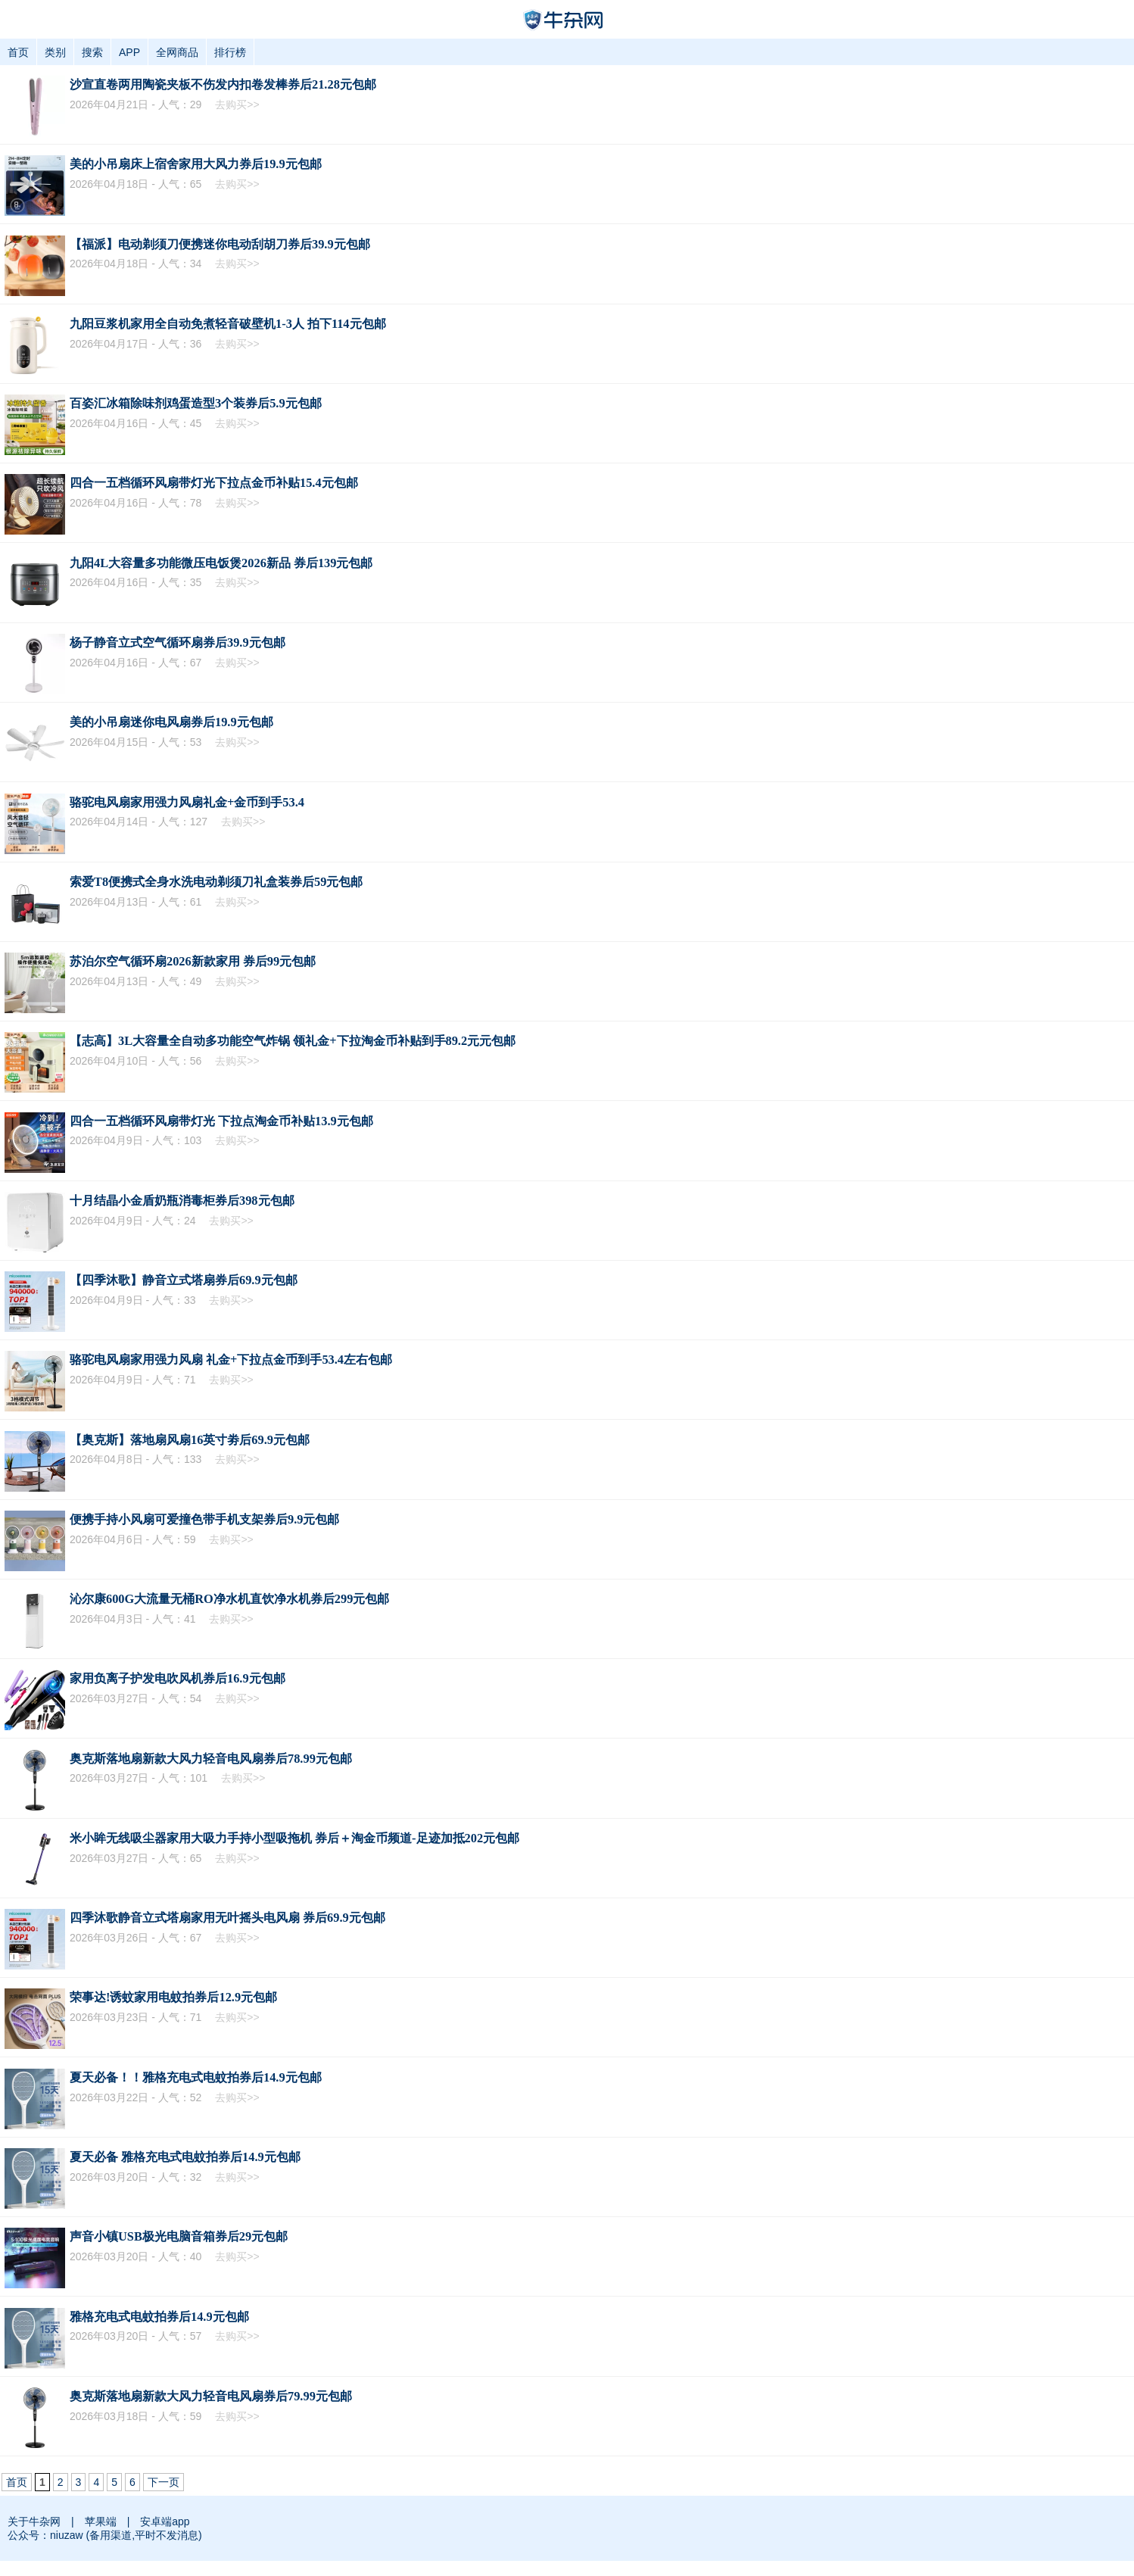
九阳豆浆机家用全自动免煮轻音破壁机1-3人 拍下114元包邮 (228, 324)
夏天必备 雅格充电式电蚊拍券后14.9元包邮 (185, 2157)
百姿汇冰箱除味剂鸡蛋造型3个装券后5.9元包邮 (196, 403)
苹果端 (101, 2521)
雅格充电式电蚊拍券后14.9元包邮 (159, 2316)
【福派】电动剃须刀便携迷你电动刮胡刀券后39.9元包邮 (220, 244)
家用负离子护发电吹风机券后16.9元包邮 (177, 1678)
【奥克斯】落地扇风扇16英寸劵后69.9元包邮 (190, 1440)
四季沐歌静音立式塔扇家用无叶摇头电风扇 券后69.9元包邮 (227, 1917)
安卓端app (164, 2521)
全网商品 (177, 52)
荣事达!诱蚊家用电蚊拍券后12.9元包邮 (173, 1997)
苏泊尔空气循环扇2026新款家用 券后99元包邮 (193, 961)
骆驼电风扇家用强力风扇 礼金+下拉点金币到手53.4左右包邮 (231, 1359)
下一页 (163, 2482)
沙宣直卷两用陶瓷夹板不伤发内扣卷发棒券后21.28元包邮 (223, 84)
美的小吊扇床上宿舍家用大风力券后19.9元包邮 (196, 164)
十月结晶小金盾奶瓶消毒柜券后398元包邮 (182, 1200)
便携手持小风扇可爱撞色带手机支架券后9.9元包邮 (204, 1519)
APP (129, 52)
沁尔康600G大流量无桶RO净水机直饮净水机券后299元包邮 (229, 1599)
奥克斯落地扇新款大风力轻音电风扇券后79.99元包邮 (211, 2396)
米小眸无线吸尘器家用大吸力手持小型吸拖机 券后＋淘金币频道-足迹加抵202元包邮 (294, 1838)
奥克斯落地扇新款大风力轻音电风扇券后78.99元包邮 (211, 1758)
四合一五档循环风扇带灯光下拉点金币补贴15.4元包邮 (214, 483)
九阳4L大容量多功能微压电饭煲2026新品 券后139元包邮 (221, 563)
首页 (18, 52)
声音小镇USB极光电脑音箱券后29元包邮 (179, 2236)
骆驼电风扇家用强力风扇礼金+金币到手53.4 (187, 802)
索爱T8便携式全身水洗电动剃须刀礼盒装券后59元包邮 (216, 882)
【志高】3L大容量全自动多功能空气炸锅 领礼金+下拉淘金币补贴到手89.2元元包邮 (293, 1041)
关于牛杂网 (34, 2521)
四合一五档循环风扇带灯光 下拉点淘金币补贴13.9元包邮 (221, 1121)
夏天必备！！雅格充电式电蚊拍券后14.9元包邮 (196, 2077)
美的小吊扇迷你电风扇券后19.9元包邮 (171, 722)
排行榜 (230, 52)
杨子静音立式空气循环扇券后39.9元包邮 (177, 642)
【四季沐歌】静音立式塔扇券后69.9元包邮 (184, 1280)
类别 (55, 52)
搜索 (92, 52)
